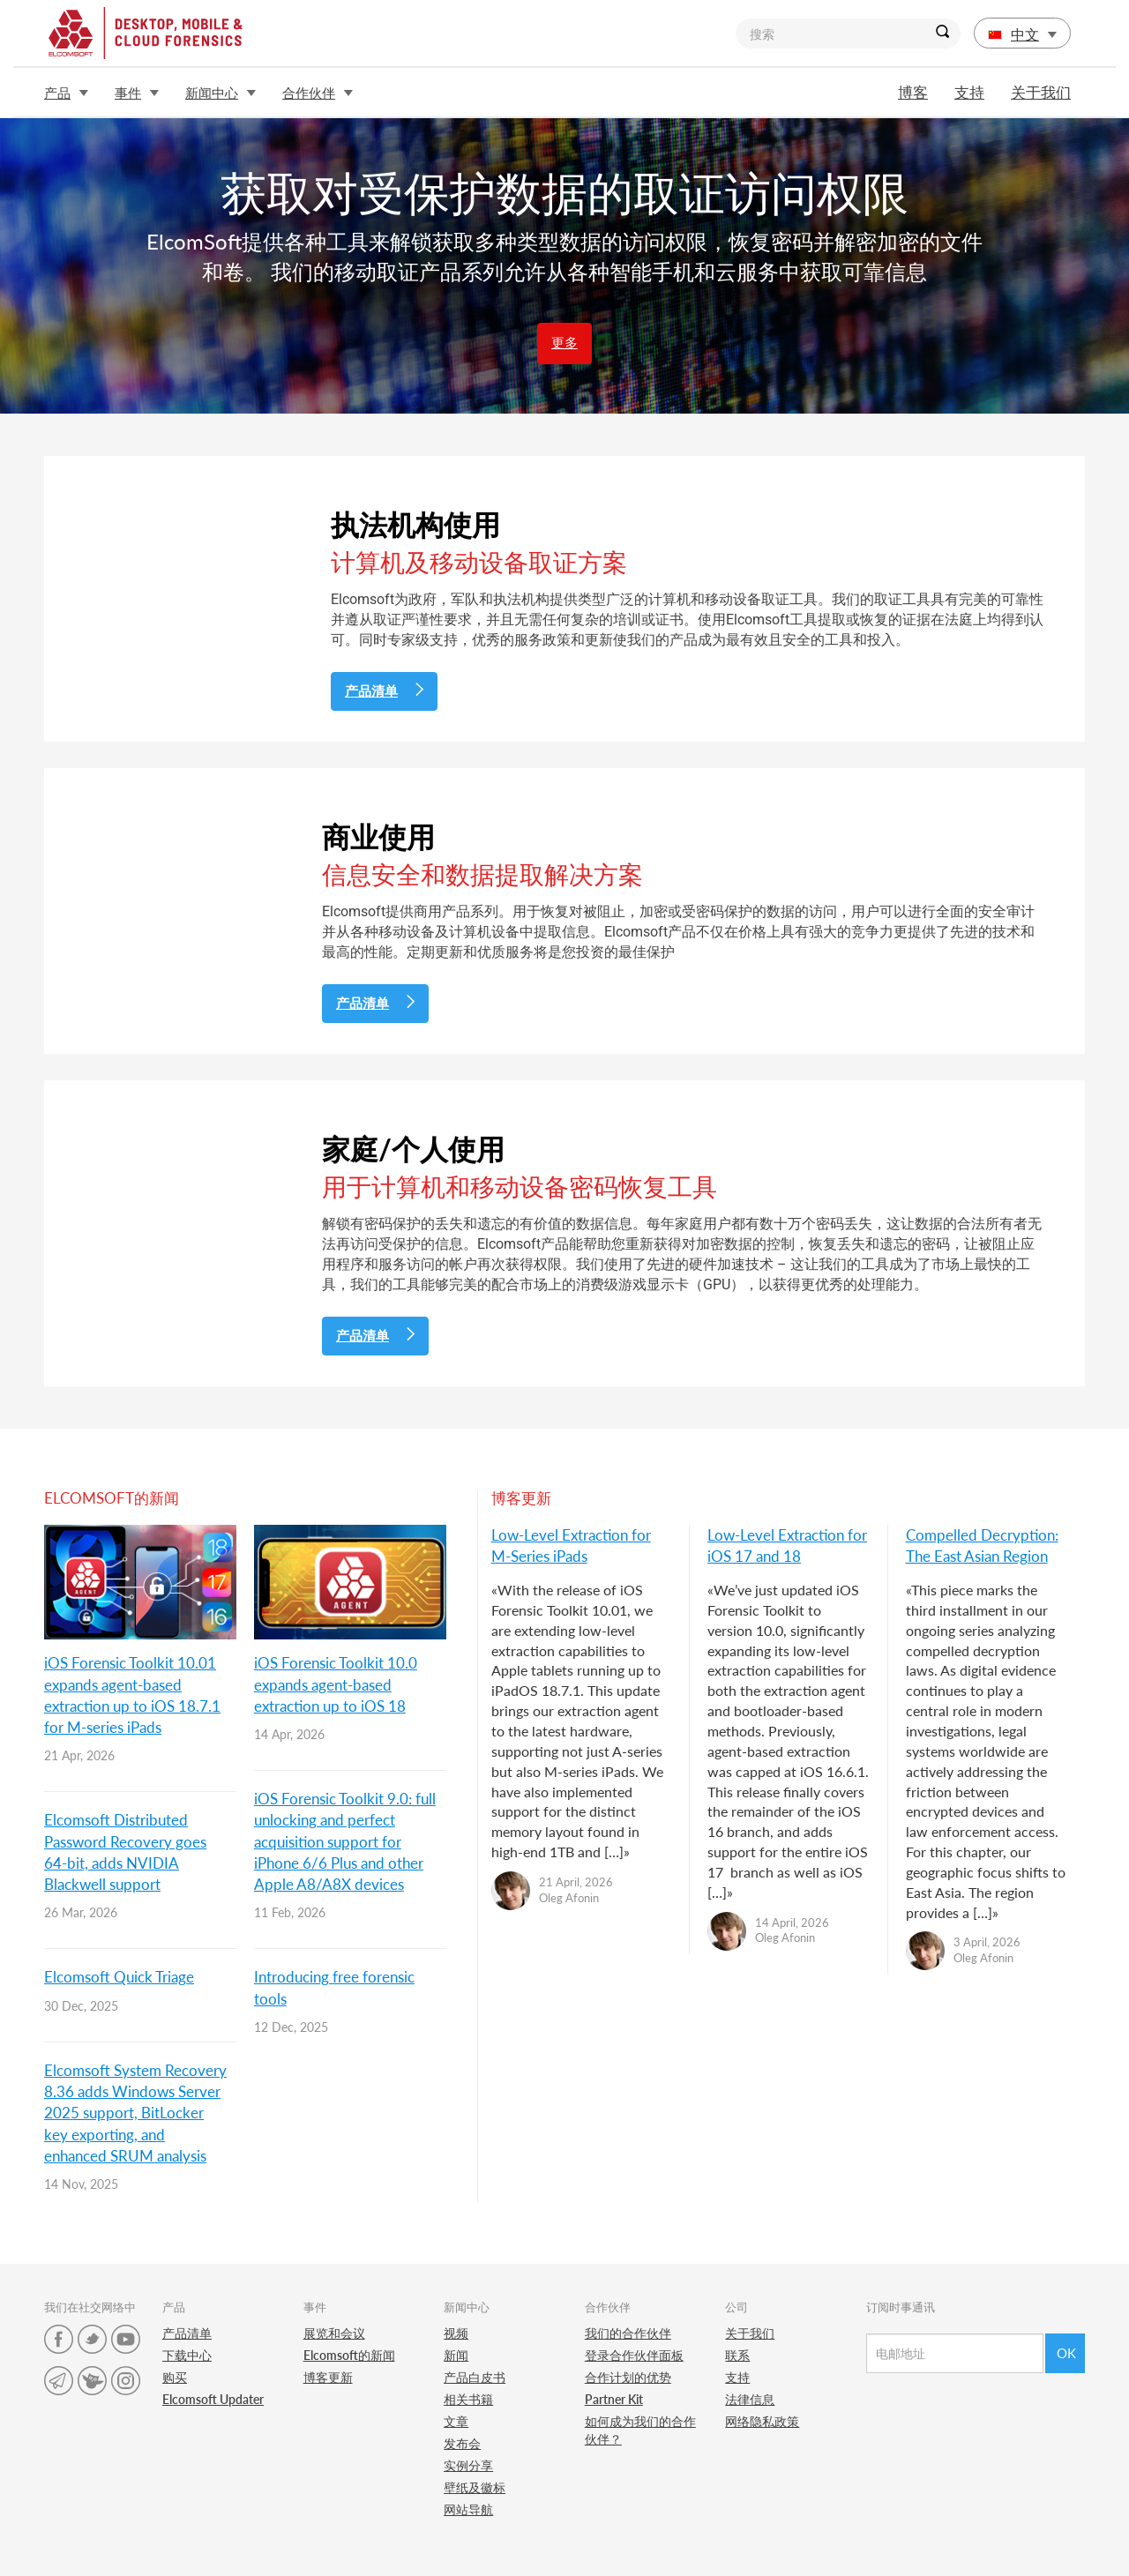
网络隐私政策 (762, 2421)
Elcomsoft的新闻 (349, 2355)
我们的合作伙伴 (628, 2333)
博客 (913, 92)
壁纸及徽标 (474, 2487)
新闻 (456, 2355)
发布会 (462, 2443)
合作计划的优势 (628, 2377)
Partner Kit (614, 2399)
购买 (174, 2377)
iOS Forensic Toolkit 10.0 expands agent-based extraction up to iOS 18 (335, 1684)
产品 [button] (66, 93)
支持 (969, 92)
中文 (1022, 34)
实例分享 (468, 2465)
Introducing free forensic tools (334, 1987)
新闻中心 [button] (220, 93)
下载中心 (187, 2355)
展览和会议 (334, 2333)
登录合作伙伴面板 (634, 2355)
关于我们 (1041, 92)
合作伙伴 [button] (317, 93)
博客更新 (328, 2377)
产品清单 (384, 690)
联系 (737, 2355)
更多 (564, 343)
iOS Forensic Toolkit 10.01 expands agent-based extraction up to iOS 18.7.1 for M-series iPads (132, 1695)
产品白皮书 (474, 2377)
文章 (456, 2421)
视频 (456, 2333)
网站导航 (468, 2509)
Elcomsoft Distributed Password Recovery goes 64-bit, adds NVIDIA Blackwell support (125, 1852)
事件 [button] (137, 93)
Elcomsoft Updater (213, 2399)
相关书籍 (468, 2399)
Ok (1066, 2353)
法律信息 (749, 2399)
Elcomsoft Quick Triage (119, 1976)
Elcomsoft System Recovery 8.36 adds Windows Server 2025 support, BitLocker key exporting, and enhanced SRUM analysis (135, 2113)
